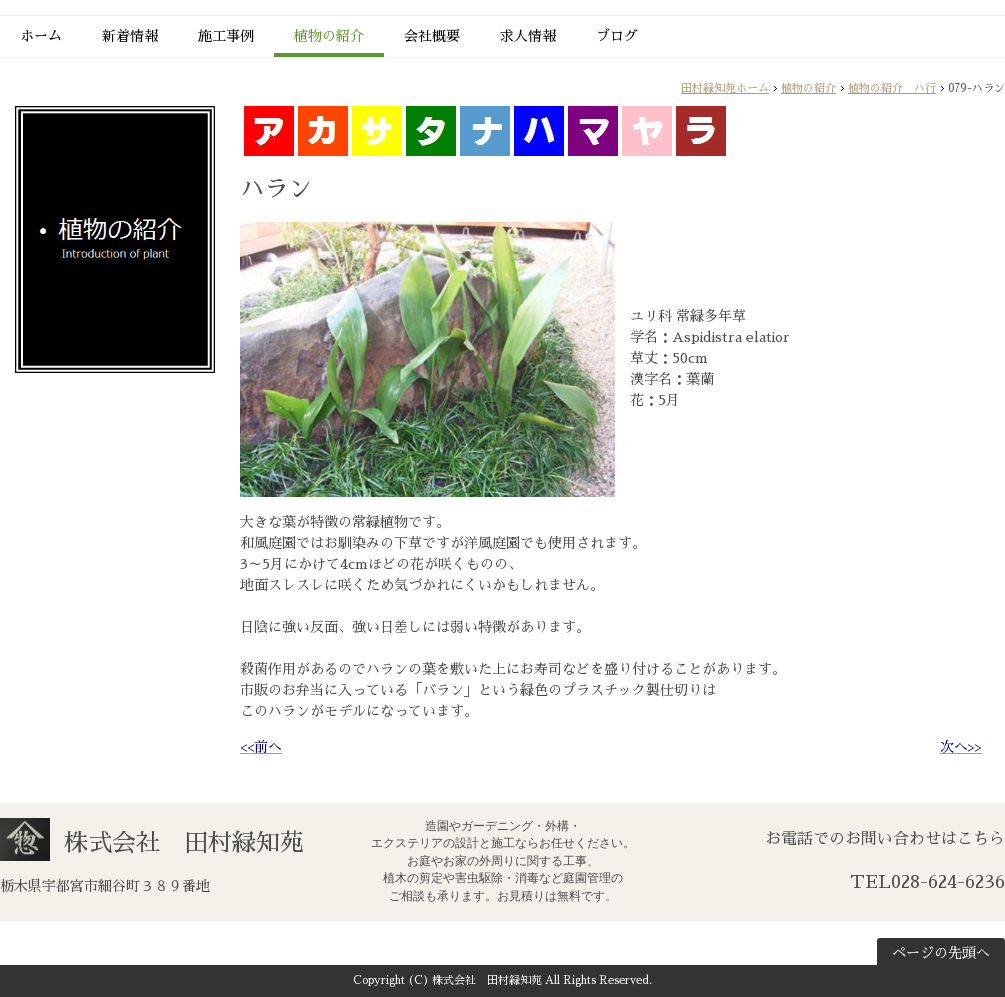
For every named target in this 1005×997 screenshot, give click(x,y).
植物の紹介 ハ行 (892, 88)
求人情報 (528, 36)
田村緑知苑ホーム (725, 88)
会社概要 (432, 36)
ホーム (41, 36)
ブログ (617, 36)
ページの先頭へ (941, 953)
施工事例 (226, 36)
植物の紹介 (329, 36)
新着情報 (130, 36)
